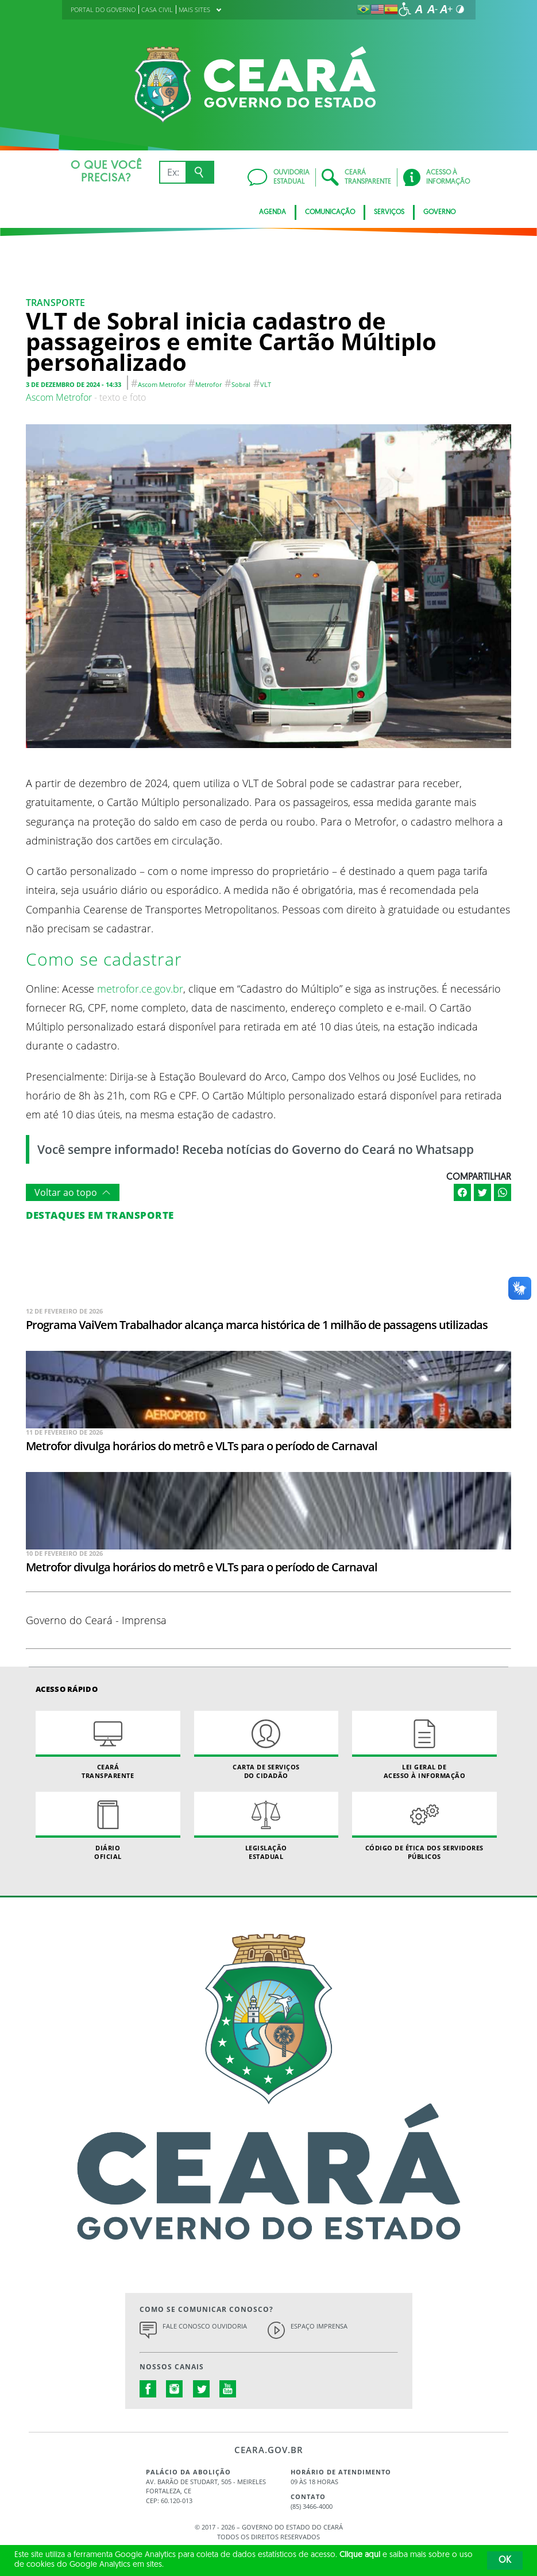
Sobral (240, 384)
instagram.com (174, 2388)
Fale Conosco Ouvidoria (205, 2326)
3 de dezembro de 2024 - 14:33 (73, 384)
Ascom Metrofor (162, 384)
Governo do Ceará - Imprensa (96, 1620)
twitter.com (201, 2388)
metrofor (208, 384)
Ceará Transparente (108, 1745)
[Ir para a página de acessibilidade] (405, 9)
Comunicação (330, 212)
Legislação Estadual (266, 1826)
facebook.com (148, 2388)
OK (505, 2560)
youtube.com (228, 2388)
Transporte (55, 302)
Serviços (389, 212)
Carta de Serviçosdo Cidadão (266, 1745)
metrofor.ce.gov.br (140, 988)
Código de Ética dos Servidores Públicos (424, 1826)
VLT (265, 384)
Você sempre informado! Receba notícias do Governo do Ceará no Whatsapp (255, 1149)
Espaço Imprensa (319, 2326)
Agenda (272, 212)
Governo (439, 212)
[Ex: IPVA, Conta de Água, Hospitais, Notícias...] (172, 172)
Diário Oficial (108, 1826)
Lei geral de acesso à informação (424, 1745)
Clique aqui (359, 2555)
